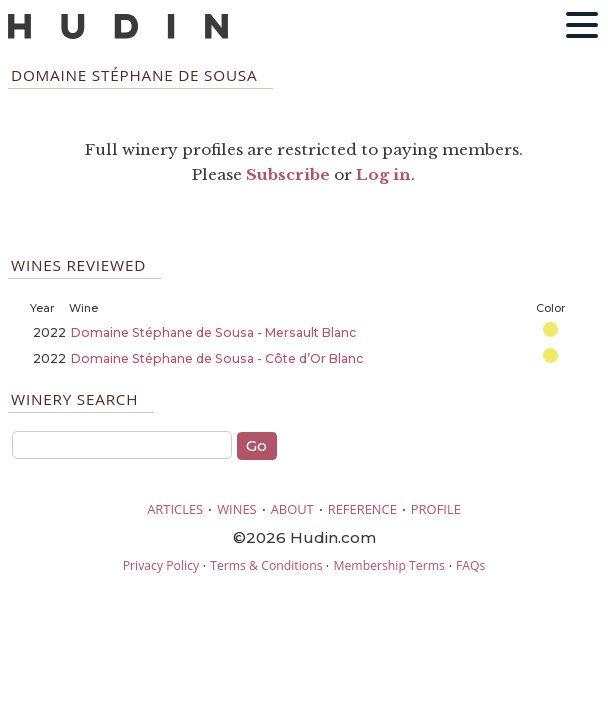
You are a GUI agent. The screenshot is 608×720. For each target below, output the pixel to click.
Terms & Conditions (266, 565)
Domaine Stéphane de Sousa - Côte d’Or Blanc (217, 358)
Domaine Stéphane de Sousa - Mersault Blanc (213, 332)
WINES (237, 509)
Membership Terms (388, 565)
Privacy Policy (161, 565)
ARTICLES (175, 509)
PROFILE (436, 509)
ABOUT (292, 509)
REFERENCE (362, 509)
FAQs (470, 565)
